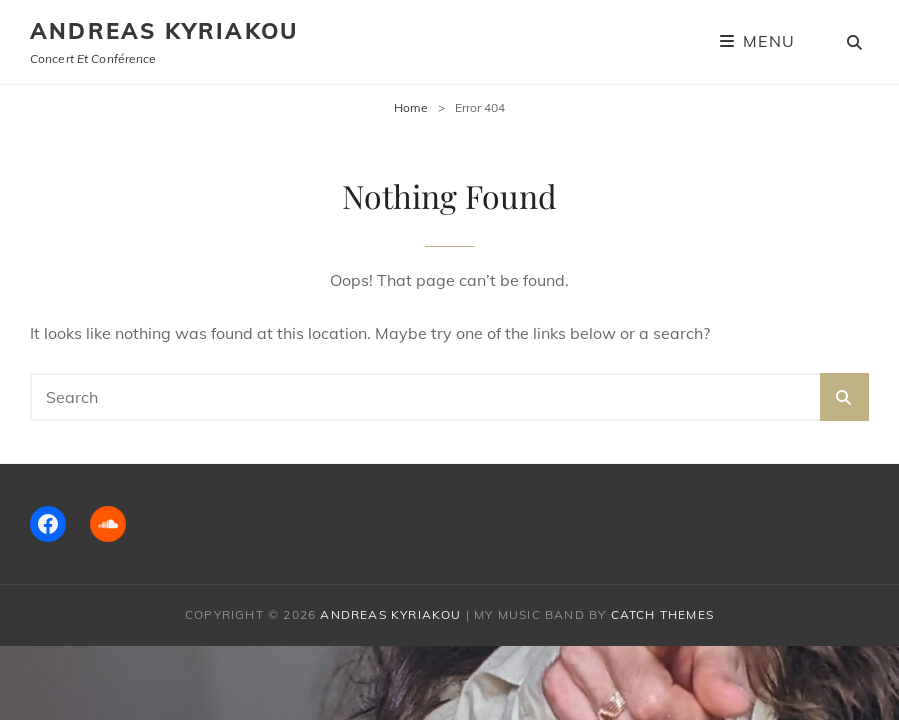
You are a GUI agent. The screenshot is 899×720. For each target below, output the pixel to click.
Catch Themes (662, 614)
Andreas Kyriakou (164, 31)
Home (411, 107)
